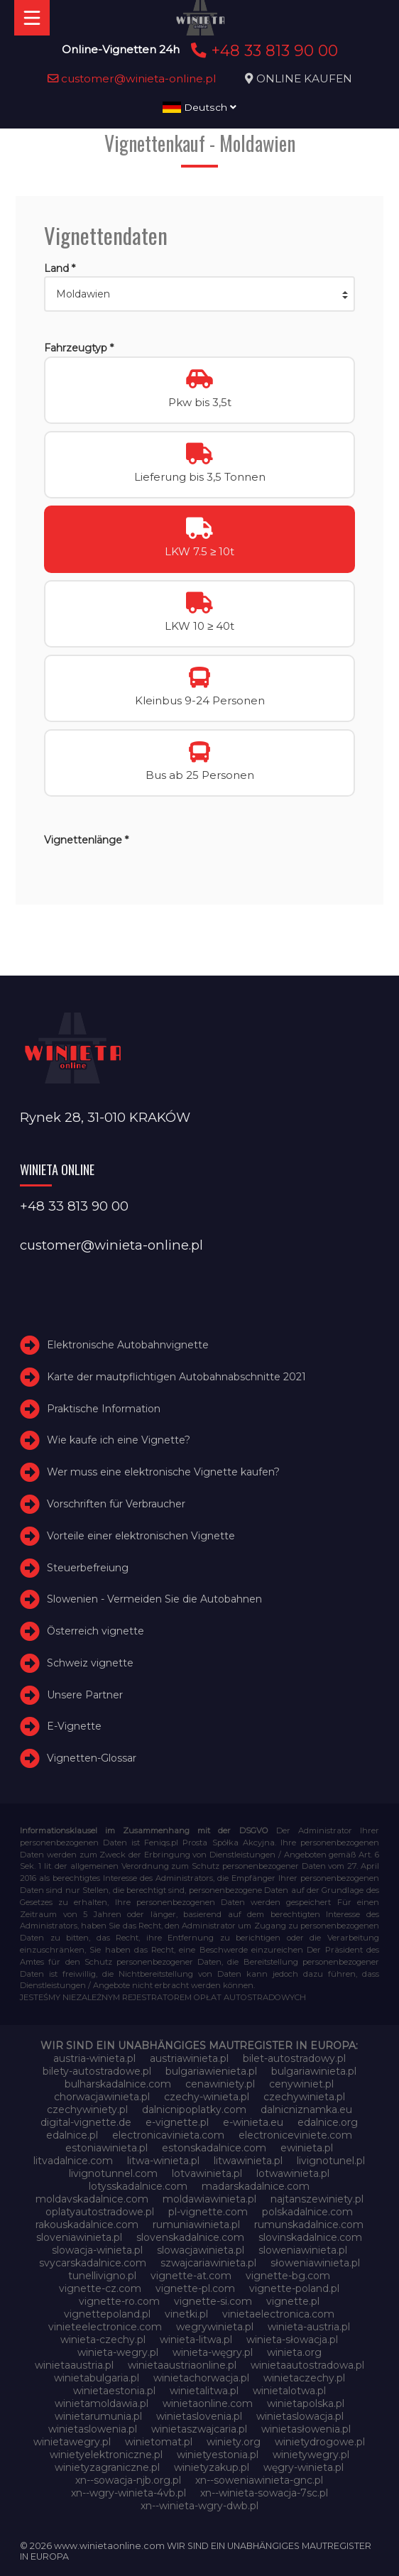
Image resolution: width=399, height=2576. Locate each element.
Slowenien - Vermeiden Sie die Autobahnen (154, 1599)
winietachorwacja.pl (201, 2378)
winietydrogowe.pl (320, 2441)
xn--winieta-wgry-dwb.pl (199, 2505)
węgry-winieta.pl (303, 2467)
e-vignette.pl (177, 2122)
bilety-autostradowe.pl (97, 2071)
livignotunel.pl (331, 2160)
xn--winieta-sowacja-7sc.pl (264, 2493)
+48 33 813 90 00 (262, 50)
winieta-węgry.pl (213, 2352)
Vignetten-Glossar (91, 1758)
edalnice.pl (72, 2135)
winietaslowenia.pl (92, 2429)
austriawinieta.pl (189, 2058)
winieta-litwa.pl (196, 2339)
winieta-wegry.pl (117, 2352)
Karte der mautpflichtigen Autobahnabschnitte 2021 (176, 1376)
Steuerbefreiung (88, 1567)
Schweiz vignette (90, 1663)
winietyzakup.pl (211, 2467)
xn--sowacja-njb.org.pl (128, 2480)
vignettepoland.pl (107, 2314)
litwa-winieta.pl (163, 2160)
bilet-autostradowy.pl (294, 2058)
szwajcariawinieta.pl (208, 2262)
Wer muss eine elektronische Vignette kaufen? (163, 1472)
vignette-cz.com (100, 2288)
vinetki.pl (186, 2314)
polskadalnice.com (307, 2211)
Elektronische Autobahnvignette (128, 1344)
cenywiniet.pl (301, 2084)
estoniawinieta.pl (106, 2147)
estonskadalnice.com (214, 2147)
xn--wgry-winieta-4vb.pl (128, 2493)
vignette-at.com (191, 2275)
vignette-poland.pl (294, 2288)
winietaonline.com (208, 2403)
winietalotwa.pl (289, 2390)
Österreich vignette (95, 1631)
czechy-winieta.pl (206, 2096)
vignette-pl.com (195, 2288)
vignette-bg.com (288, 2275)
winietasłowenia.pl (306, 2429)
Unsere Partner (85, 1694)
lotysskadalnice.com (138, 2186)
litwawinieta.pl (248, 2160)
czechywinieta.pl (304, 2096)
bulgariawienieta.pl (211, 2071)
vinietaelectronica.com (278, 2314)
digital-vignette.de (85, 2122)
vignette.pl (292, 2301)
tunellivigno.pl (102, 2275)
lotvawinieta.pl (207, 2173)
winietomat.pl (158, 2441)
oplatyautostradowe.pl (99, 2211)
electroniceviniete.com (295, 2135)
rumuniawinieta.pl (196, 2224)
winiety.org (234, 2441)
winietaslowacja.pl (300, 2416)
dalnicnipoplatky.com (194, 2109)
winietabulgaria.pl (96, 2378)
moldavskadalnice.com (91, 2199)
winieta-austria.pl (309, 2326)
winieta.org (294, 2352)
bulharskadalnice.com (118, 2084)
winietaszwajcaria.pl (199, 2429)
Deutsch (199, 107)
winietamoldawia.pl (101, 2403)
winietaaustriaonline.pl (182, 2365)
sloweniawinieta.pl (302, 2250)
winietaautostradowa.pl (307, 2365)
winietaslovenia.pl (199, 2416)
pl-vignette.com (208, 2211)
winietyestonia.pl (217, 2454)
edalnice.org (327, 2122)
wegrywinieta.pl (214, 2326)
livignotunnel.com (113, 2173)
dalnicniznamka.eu (306, 2109)
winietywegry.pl (311, 2454)
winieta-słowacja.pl (292, 2339)
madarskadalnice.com (256, 2186)
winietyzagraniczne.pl (107, 2467)
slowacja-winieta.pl (97, 2250)
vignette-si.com (213, 2301)
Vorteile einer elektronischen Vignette (141, 1535)
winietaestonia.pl (114, 2390)
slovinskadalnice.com (310, 2237)
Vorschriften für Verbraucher (116, 1503)
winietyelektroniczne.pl (106, 2454)
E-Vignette (74, 1726)
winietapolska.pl (305, 2403)
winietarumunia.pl (98, 2416)
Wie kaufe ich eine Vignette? (118, 1440)
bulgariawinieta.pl (313, 2071)
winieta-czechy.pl (103, 2339)
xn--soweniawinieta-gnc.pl (259, 2480)
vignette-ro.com (119, 2301)
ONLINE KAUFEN (304, 78)
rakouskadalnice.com (86, 2224)
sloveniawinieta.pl (79, 2237)
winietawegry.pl (72, 2441)
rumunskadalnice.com (309, 2224)
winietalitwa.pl (204, 2390)
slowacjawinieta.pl (200, 2250)
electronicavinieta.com (168, 2135)
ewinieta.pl (306, 2147)
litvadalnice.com (73, 2160)
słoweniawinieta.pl (315, 2262)
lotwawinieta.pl (292, 2173)
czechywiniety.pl (87, 2109)
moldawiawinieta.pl (209, 2199)
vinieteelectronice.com (105, 2326)
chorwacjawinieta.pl (102, 2096)
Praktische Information (103, 1408)
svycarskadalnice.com (92, 2262)
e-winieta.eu (253, 2122)
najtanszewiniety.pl (317, 2199)
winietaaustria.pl (74, 2365)
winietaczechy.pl (304, 2378)
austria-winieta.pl (94, 2058)
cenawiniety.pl (220, 2084)
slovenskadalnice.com (190, 2237)
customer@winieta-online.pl (132, 78)
